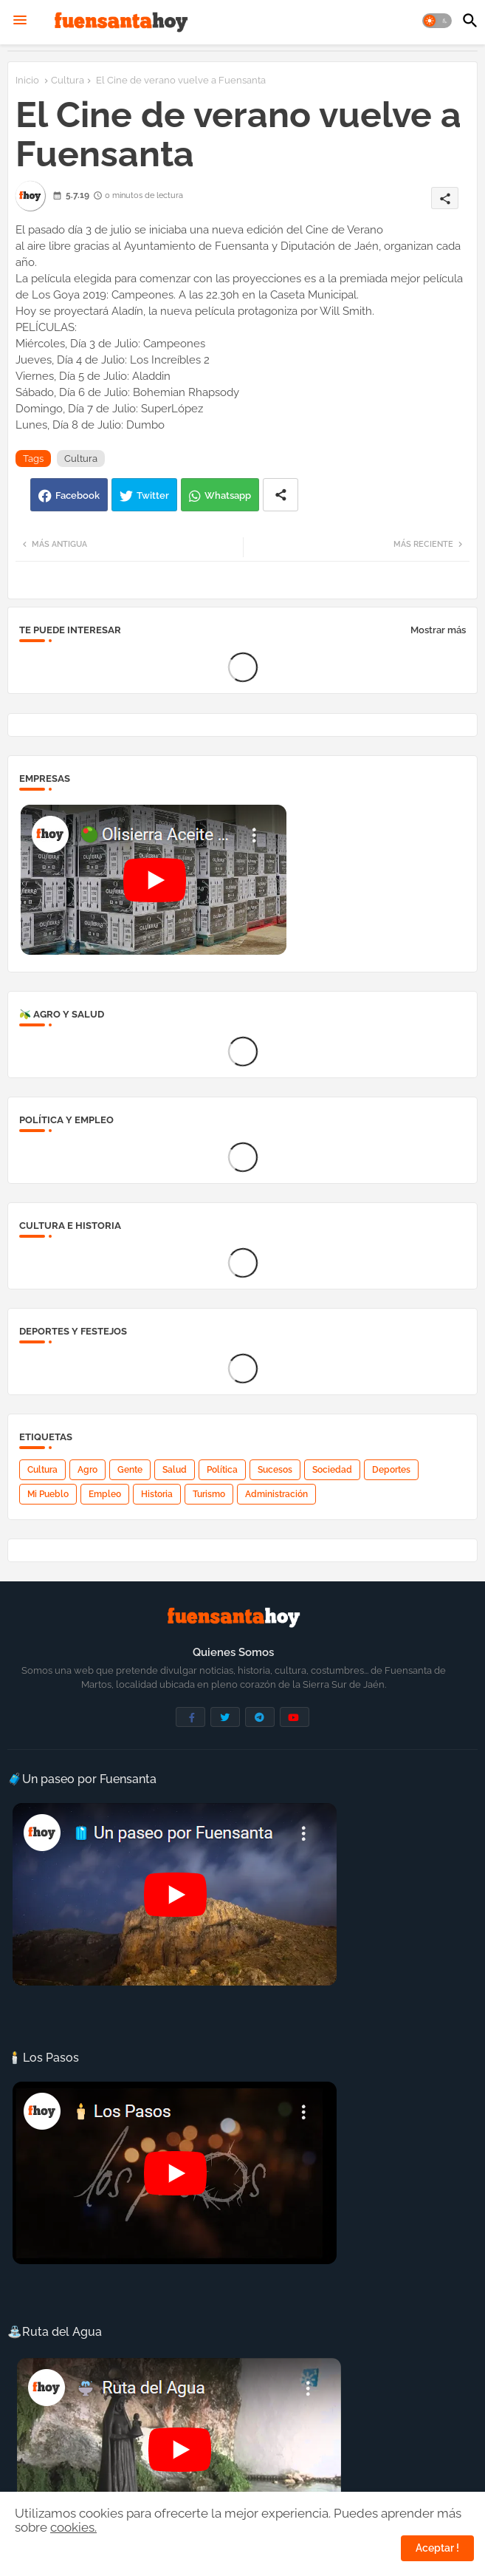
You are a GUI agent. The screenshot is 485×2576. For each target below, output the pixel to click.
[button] (437, 20)
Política (222, 1470)
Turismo (209, 1494)
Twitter (153, 495)
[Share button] (280, 494)
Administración (276, 1494)
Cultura (67, 80)
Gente (129, 1470)
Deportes (391, 1470)
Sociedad (332, 1470)
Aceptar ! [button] (437, 2548)
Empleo (105, 1494)
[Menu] (20, 20)
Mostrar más (438, 630)
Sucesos (275, 1470)
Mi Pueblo (48, 1494)
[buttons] (190, 1717)
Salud (174, 1470)
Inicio (27, 80)
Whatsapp (227, 495)
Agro (87, 1470)
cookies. (73, 2527)
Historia (157, 1494)
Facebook (77, 495)
